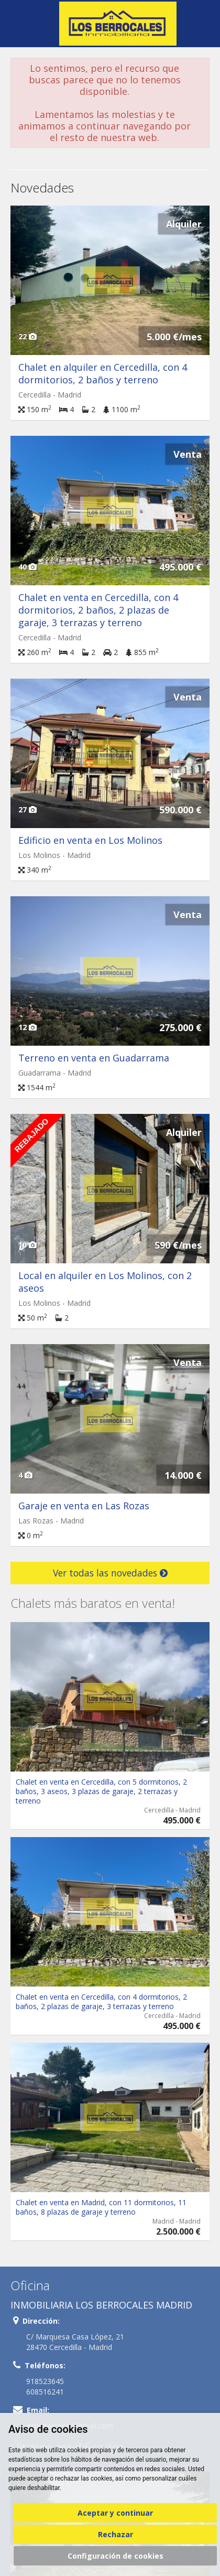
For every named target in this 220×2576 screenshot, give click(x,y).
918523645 (45, 2381)
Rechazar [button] (115, 2534)
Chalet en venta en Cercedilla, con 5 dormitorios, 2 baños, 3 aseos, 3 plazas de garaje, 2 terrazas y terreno (101, 1791)
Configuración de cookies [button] (115, 2556)
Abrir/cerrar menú (19, 23)
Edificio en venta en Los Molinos (90, 840)
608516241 (45, 2392)
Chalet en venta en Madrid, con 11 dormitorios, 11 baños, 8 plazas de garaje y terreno (101, 2207)
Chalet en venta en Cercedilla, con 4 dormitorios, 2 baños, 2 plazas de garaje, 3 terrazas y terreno (98, 610)
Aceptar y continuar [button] (115, 2513)
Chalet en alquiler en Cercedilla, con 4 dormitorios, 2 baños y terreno (102, 373)
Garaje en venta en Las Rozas (83, 1505)
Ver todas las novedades (110, 1572)
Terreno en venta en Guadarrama (93, 1057)
